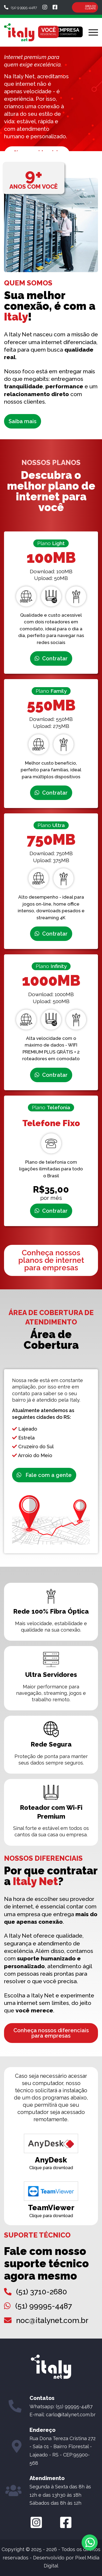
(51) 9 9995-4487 (20, 8)
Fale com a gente (44, 1475)
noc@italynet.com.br (52, 2320)
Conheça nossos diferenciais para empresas (51, 2033)
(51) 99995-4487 (43, 2306)
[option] (51, 99)
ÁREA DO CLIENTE (90, 7)
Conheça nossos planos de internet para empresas (51, 1260)
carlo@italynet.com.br (71, 2414)
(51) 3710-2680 (41, 2291)
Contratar (51, 658)
